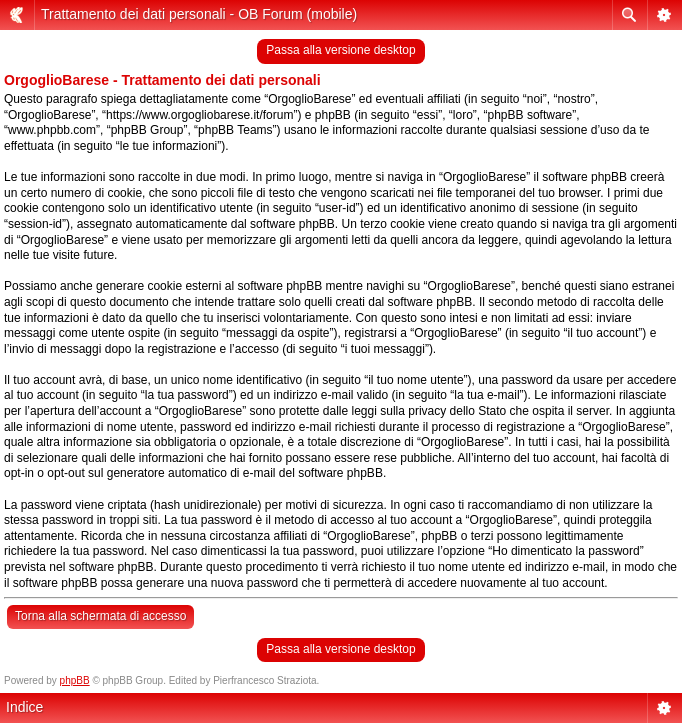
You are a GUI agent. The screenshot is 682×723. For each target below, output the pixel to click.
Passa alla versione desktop (340, 50)
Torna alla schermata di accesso (100, 616)
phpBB (75, 680)
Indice (24, 707)
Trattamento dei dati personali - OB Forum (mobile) (199, 14)
